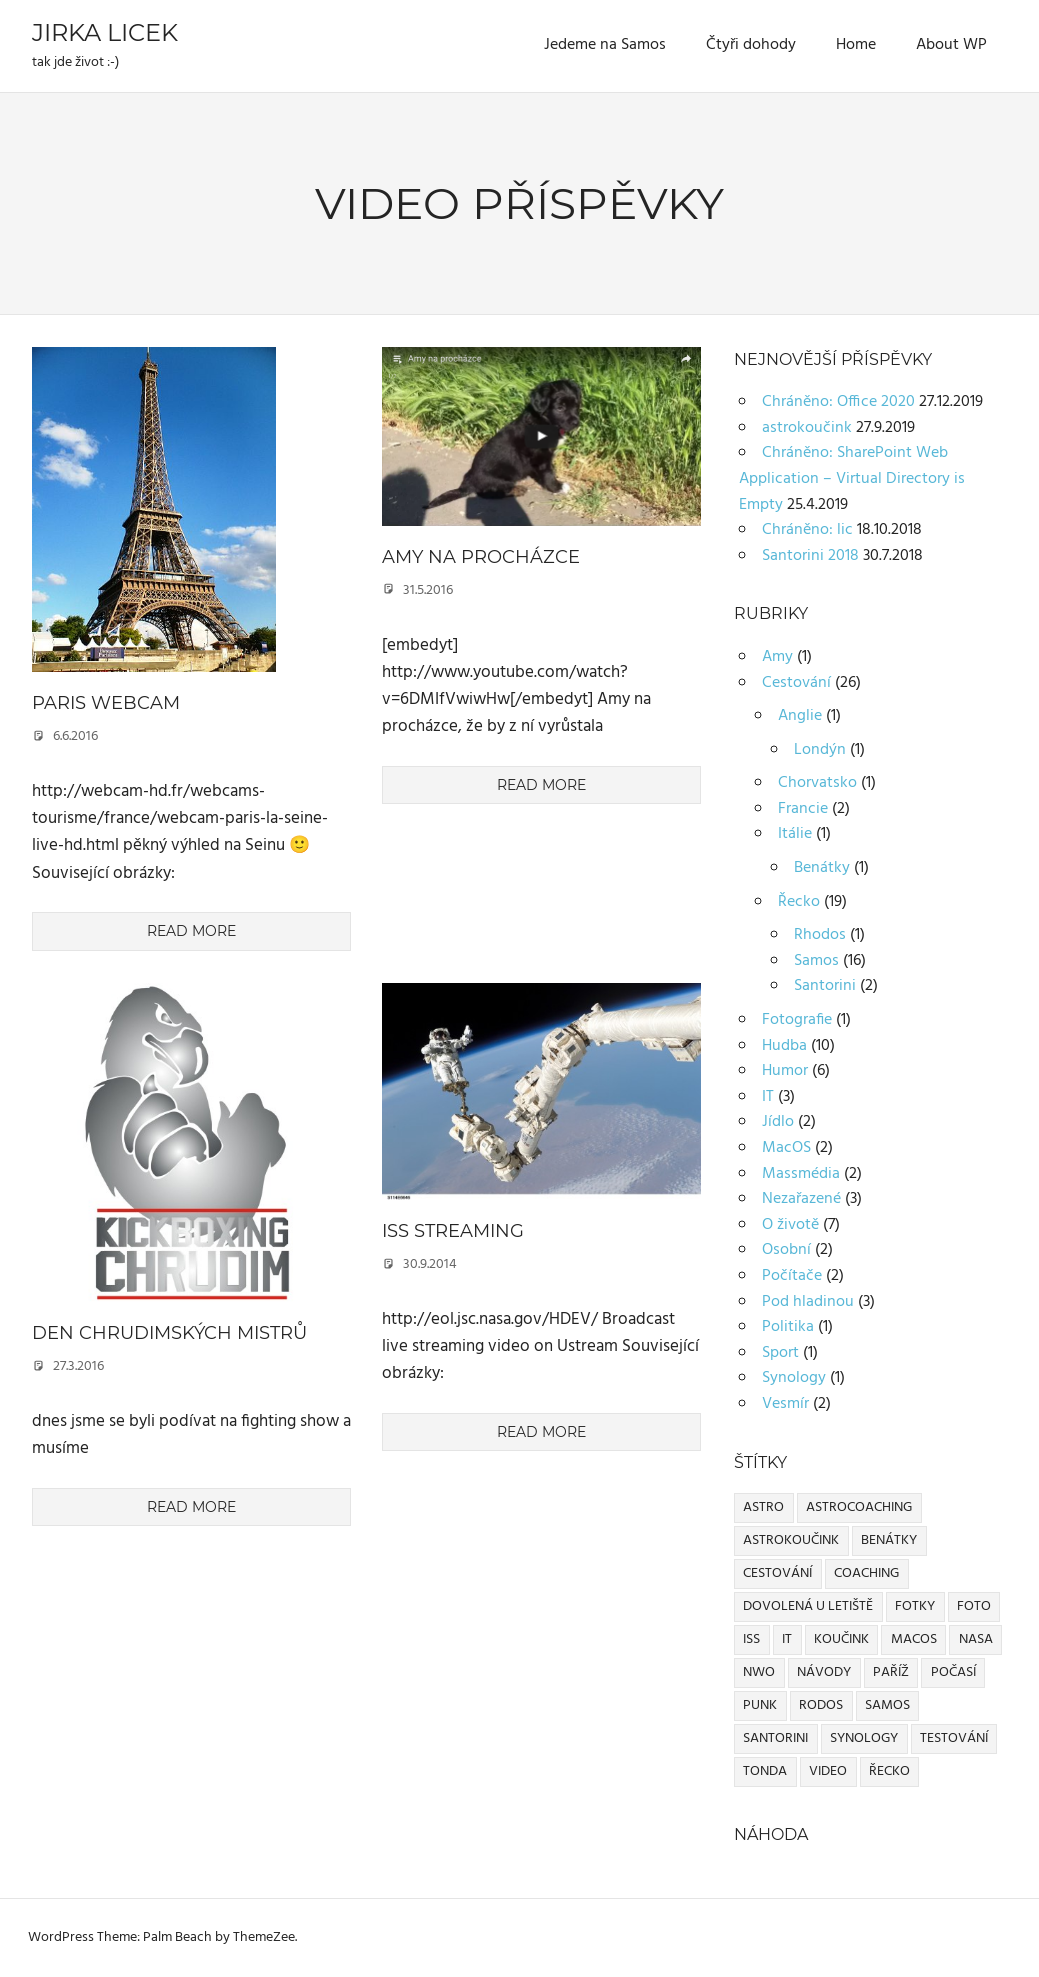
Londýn (820, 750)
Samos (816, 961)
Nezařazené (801, 1199)
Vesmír (785, 1404)
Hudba (784, 1046)
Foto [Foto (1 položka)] (974, 1606)
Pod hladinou (808, 1302)
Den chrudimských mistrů (169, 1333)
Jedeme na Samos (605, 45)
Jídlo (778, 1122)
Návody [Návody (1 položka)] (824, 1672)
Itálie (795, 834)
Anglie (800, 716)
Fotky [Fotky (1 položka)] (915, 1606)
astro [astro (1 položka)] (763, 1507)
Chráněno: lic (807, 530)
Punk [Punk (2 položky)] (760, 1705)
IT (768, 1097)
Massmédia (801, 1174)
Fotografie (797, 1020)
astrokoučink (807, 428)
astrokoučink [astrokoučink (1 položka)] (791, 1540)
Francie (803, 809)
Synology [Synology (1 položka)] (864, 1738)
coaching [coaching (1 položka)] (866, 1573)
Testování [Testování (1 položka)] (954, 1738)
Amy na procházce (481, 557)
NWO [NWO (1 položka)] (759, 1672)
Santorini (825, 986)
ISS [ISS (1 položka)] (751, 1639)
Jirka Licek (105, 32)
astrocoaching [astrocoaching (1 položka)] (859, 1507)
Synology (794, 1378)
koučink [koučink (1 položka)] (841, 1639)
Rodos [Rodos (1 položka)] (821, 1705)
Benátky (822, 868)
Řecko (799, 902)
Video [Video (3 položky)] (828, 1771)
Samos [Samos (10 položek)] (887, 1705)
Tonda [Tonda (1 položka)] (765, 1771)
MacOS (786, 1148)
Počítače (792, 1276)
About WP (951, 45)
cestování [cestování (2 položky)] (777, 1573)
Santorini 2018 (810, 556)
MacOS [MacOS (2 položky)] (914, 1639)
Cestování (796, 683)
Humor (785, 1071)
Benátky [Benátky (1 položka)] (889, 1540)
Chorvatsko (817, 783)
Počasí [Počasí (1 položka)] (953, 1672)
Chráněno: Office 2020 (838, 402)
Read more (191, 931)
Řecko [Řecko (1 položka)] (889, 1771)
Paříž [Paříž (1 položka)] (891, 1672)
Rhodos (820, 935)
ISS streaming (453, 1231)
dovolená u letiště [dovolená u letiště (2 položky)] (808, 1606)
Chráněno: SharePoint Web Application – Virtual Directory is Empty (852, 478)
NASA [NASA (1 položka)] (976, 1639)
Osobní (786, 1250)
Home (856, 45)
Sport (780, 1353)
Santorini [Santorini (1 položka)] (775, 1738)
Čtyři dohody (751, 45)
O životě (790, 1225)
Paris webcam (106, 703)
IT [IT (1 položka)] (787, 1639)
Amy (777, 657)
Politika (788, 1327)
